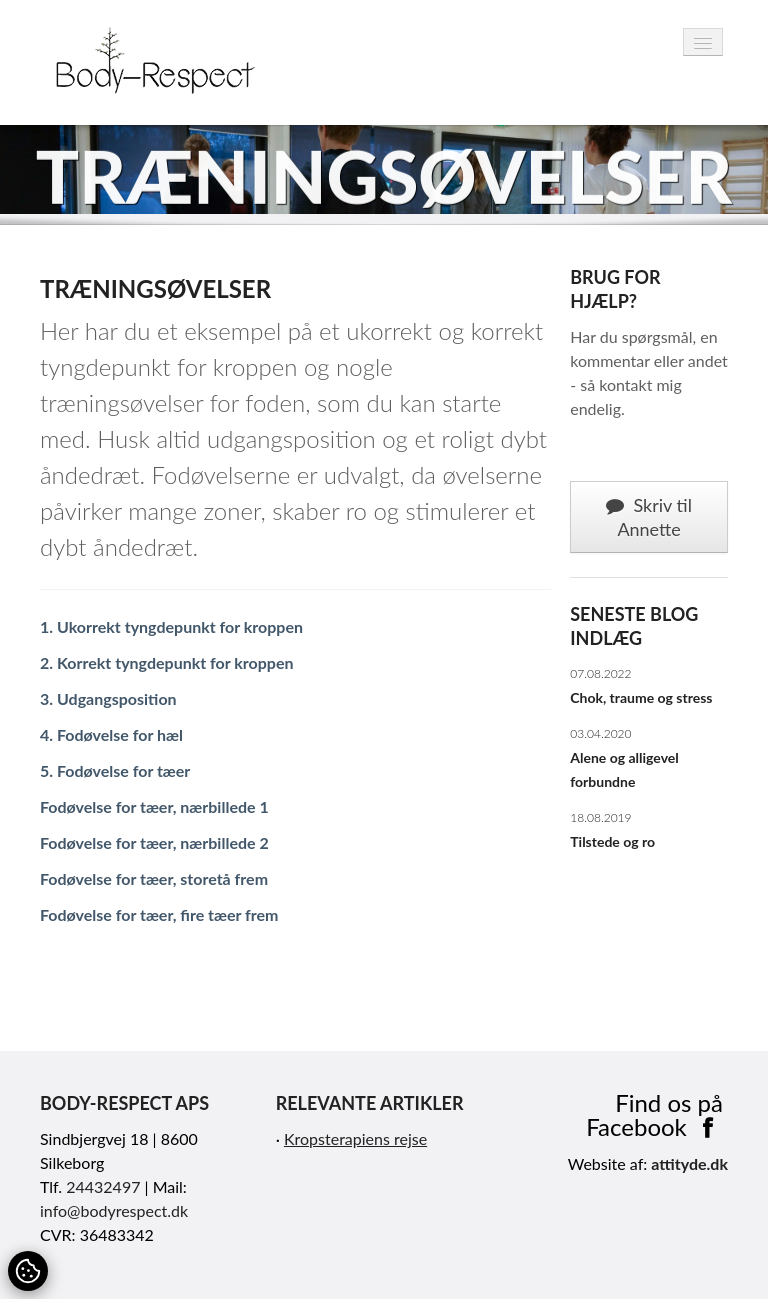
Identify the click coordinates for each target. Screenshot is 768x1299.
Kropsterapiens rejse (355, 1138)
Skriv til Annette (649, 517)
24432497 (103, 1186)
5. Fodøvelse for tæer (115, 770)
